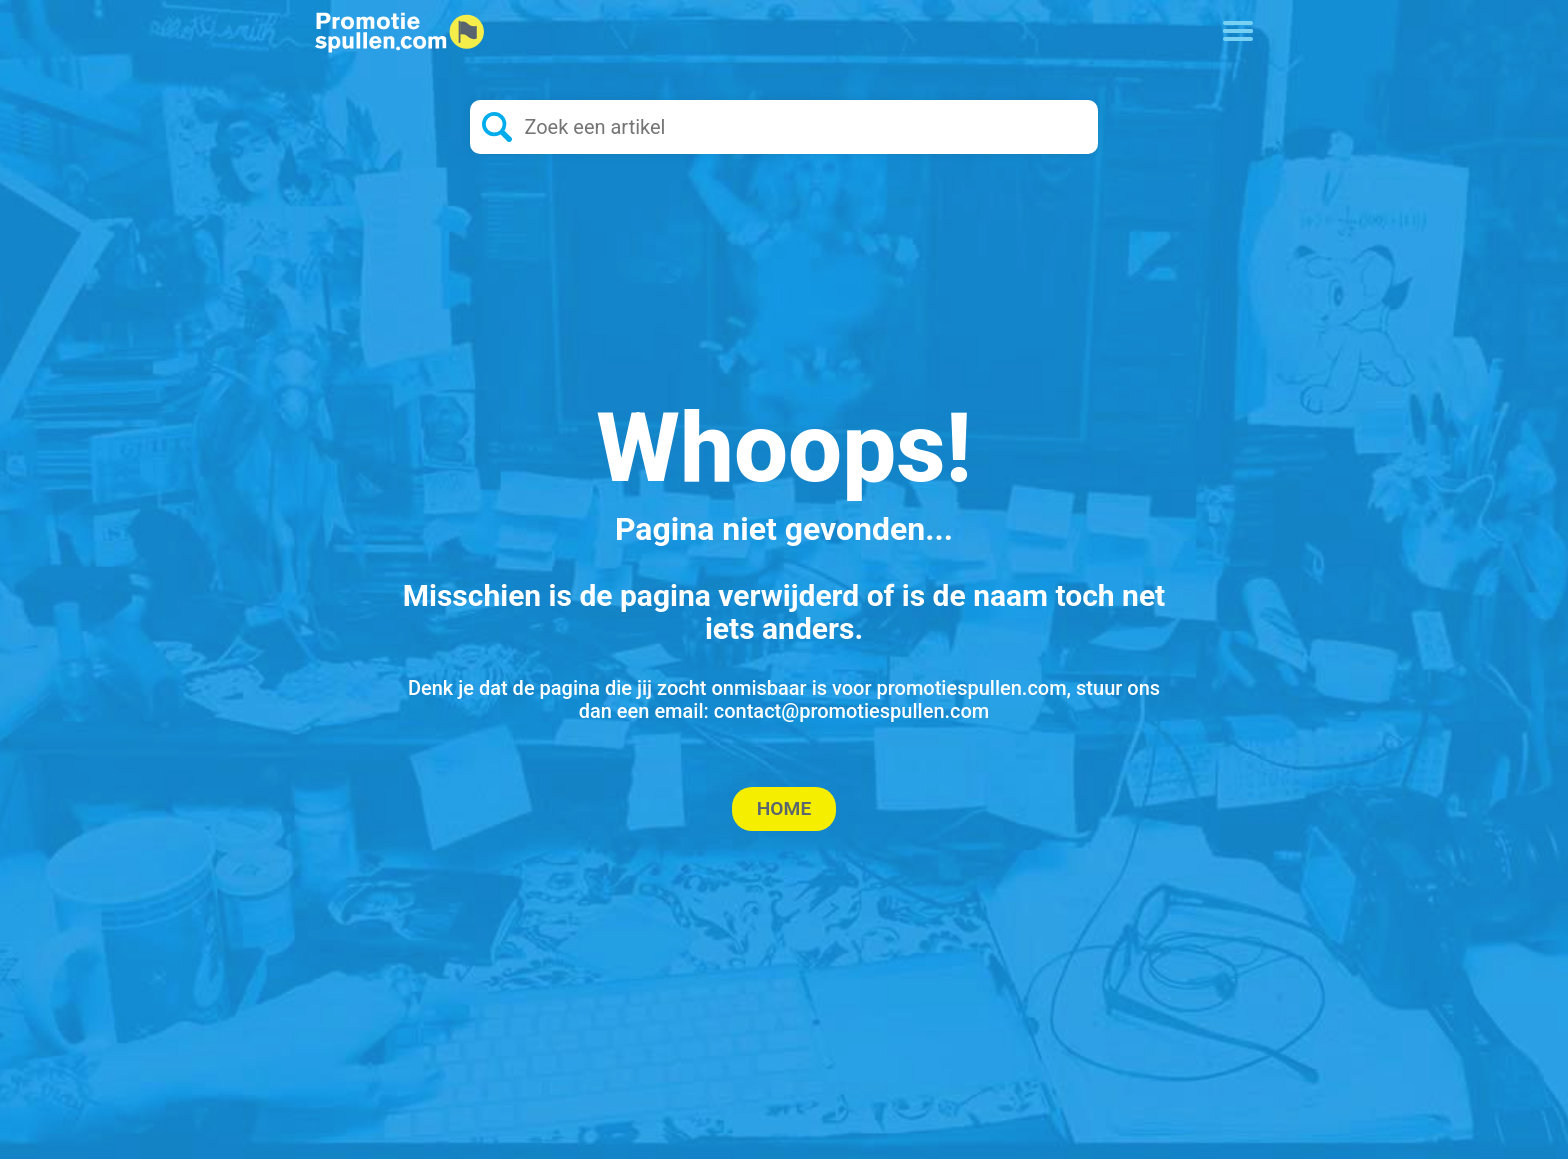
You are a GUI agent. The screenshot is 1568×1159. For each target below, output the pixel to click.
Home (784, 808)
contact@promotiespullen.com (852, 711)
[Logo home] (400, 33)
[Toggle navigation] (1238, 29)
